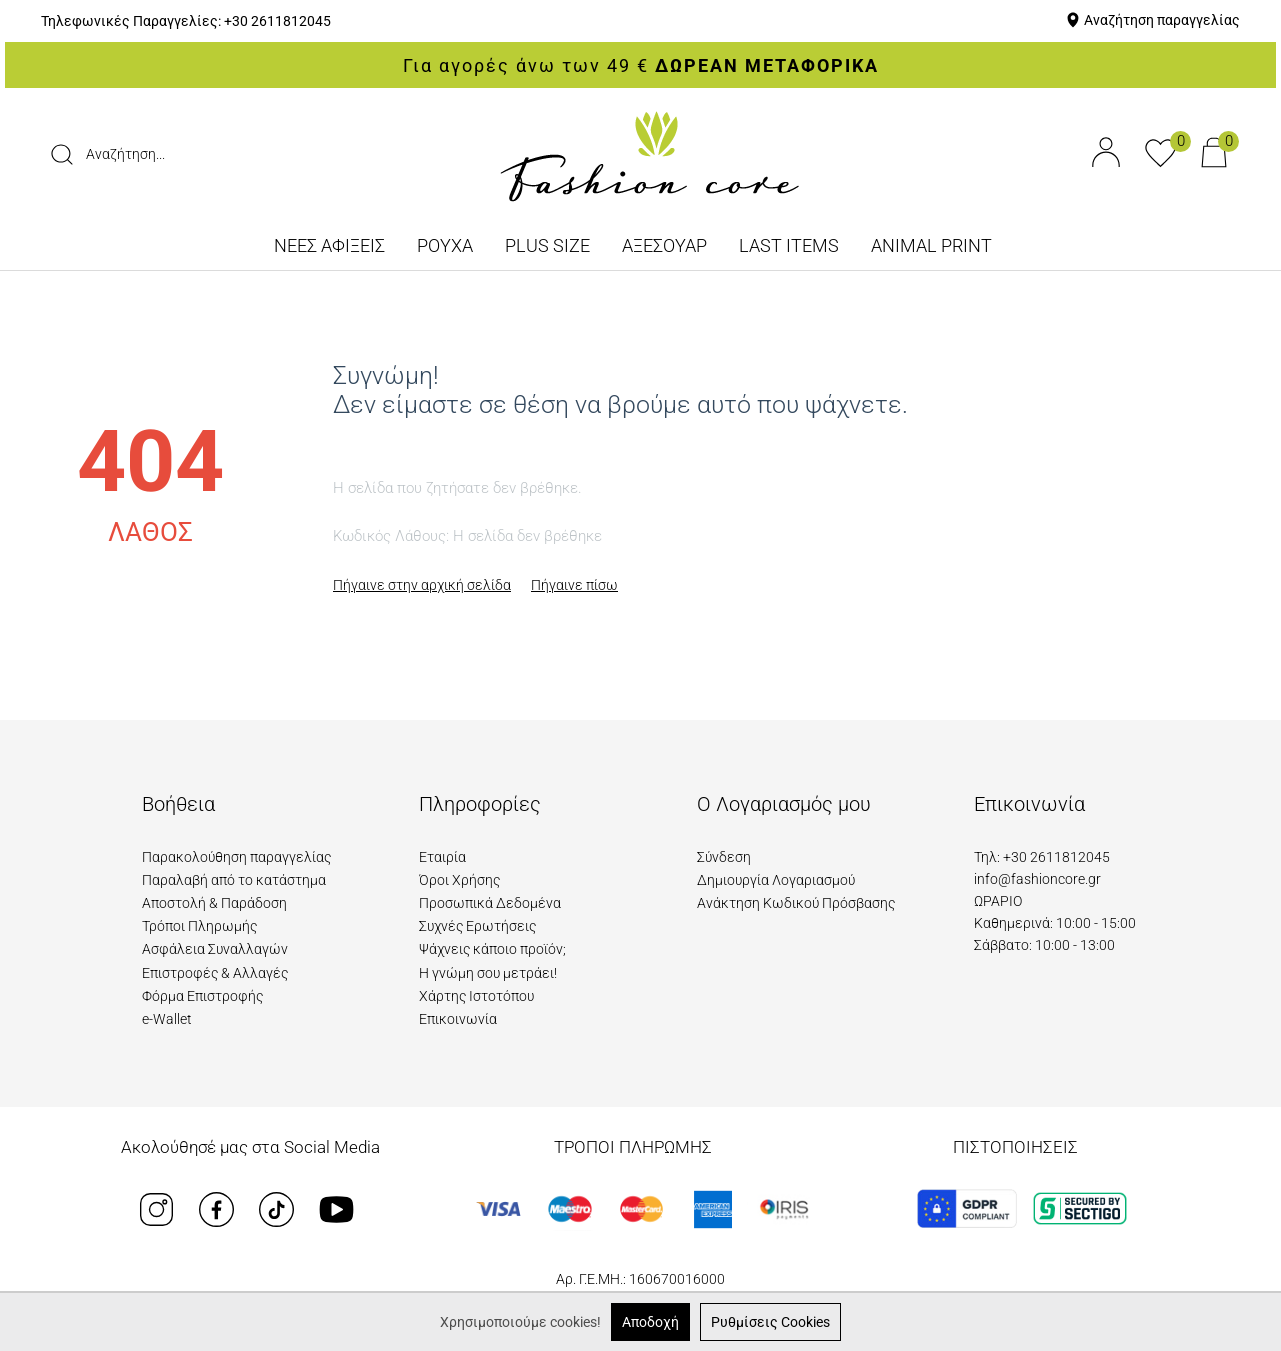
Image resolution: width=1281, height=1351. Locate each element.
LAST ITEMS (789, 245)
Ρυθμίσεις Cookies (770, 1322)
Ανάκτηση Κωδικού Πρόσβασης (796, 903)
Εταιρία (442, 857)
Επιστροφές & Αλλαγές (215, 973)
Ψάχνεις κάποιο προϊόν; (492, 949)
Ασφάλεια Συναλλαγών (215, 949)
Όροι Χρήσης (459, 880)
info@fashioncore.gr (1037, 879)
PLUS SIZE (547, 245)
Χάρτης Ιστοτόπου (476, 996)
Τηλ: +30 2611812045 (1042, 857)
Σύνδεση (724, 857)
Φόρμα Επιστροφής (202, 996)
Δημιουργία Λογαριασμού (776, 880)
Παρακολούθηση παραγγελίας (236, 857)
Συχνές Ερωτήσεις (477, 926)
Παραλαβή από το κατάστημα (234, 880)
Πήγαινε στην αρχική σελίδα (422, 585)
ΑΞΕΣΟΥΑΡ (664, 245)
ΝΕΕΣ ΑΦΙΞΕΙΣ (329, 245)
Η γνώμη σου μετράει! (488, 973)
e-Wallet (167, 1019)
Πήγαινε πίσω (574, 585)
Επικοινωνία (458, 1019)
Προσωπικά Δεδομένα (490, 903)
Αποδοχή (650, 1322)
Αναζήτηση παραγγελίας (1162, 20)
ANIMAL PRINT (931, 245)
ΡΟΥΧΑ (445, 245)
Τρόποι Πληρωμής (199, 926)
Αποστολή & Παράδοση (214, 903)
